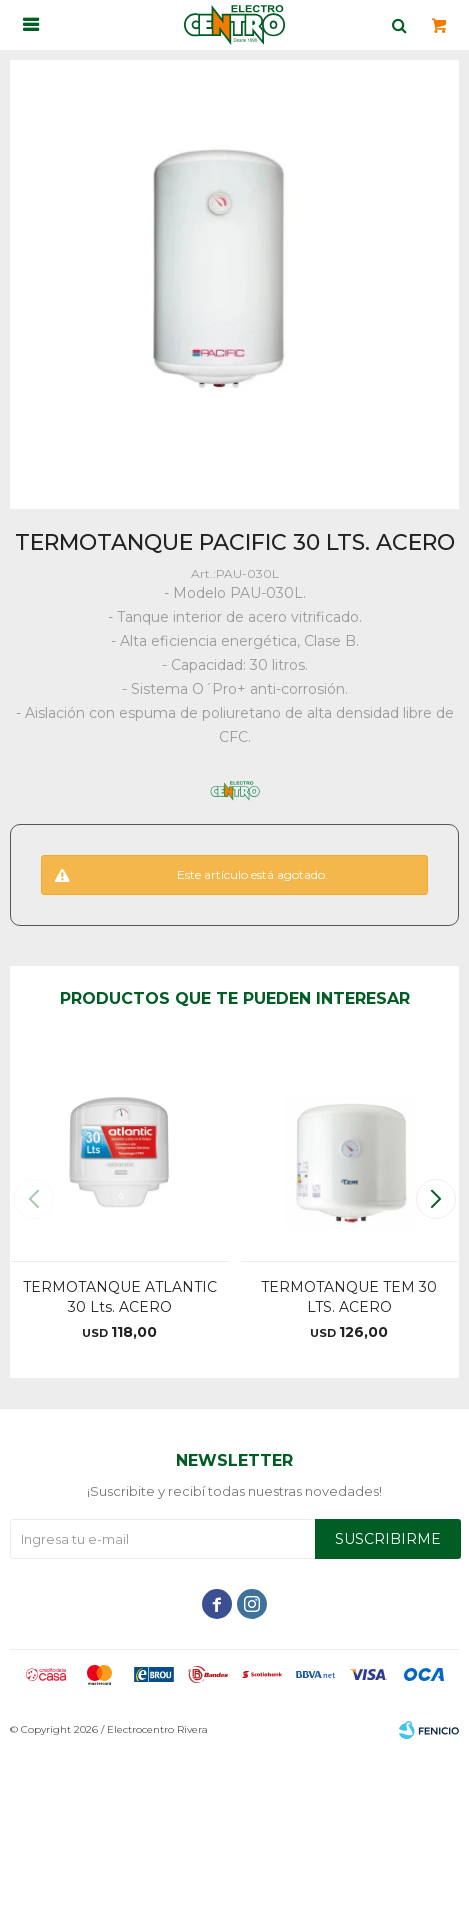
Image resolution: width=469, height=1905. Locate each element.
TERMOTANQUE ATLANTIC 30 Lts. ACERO (120, 1297)
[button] (435, 1199)
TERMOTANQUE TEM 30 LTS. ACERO (349, 1297)
